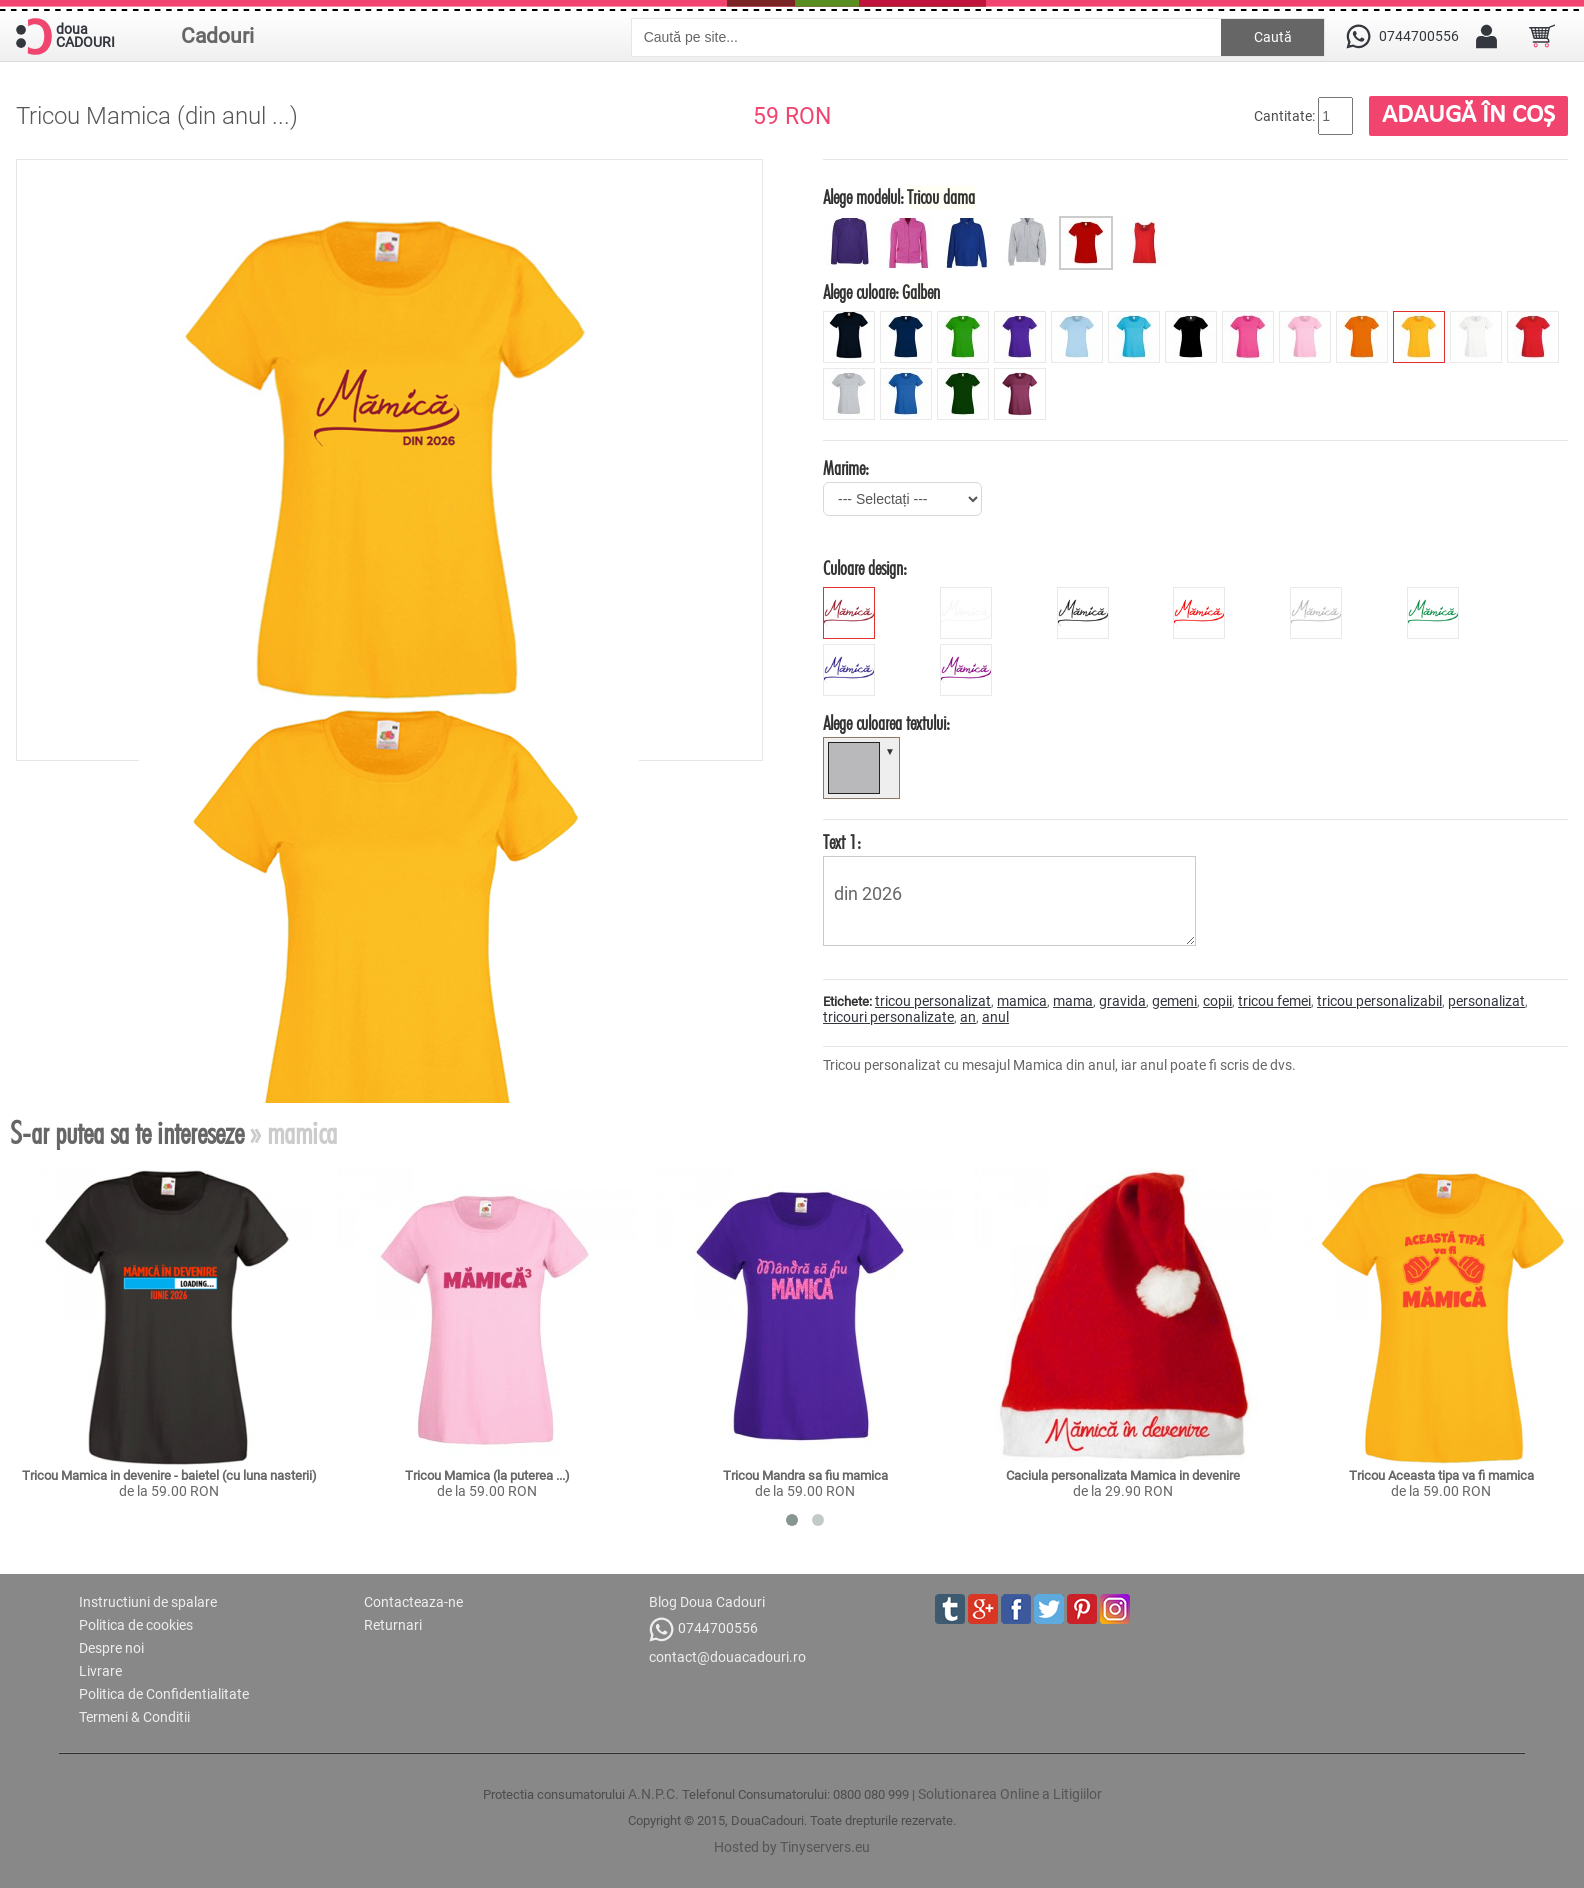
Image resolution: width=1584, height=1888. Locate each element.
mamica (1022, 1001)
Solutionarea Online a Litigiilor (1010, 1794)
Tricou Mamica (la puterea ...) (487, 1475)
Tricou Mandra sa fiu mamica (805, 1475)
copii (1217, 1001)
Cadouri (217, 36)
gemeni (1174, 1001)
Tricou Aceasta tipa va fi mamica (1441, 1475)
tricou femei (1274, 1001)
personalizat (1486, 1001)
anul (995, 1017)
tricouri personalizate (888, 1017)
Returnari (393, 1625)
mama (1073, 1001)
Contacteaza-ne (413, 1602)
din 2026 (1009, 901)
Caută (1273, 37)
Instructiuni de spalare (148, 1602)
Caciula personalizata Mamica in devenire (1123, 1475)
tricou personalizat (933, 1001)
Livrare (100, 1671)
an (968, 1017)
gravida (1122, 1001)
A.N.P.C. (653, 1794)
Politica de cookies (136, 1625)
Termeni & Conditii (134, 1717)
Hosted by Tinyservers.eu (792, 1847)
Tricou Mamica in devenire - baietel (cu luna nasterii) (169, 1475)
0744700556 (703, 1629)
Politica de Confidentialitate (164, 1694)
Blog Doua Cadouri (707, 1602)
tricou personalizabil (1379, 1001)
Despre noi (111, 1648)
